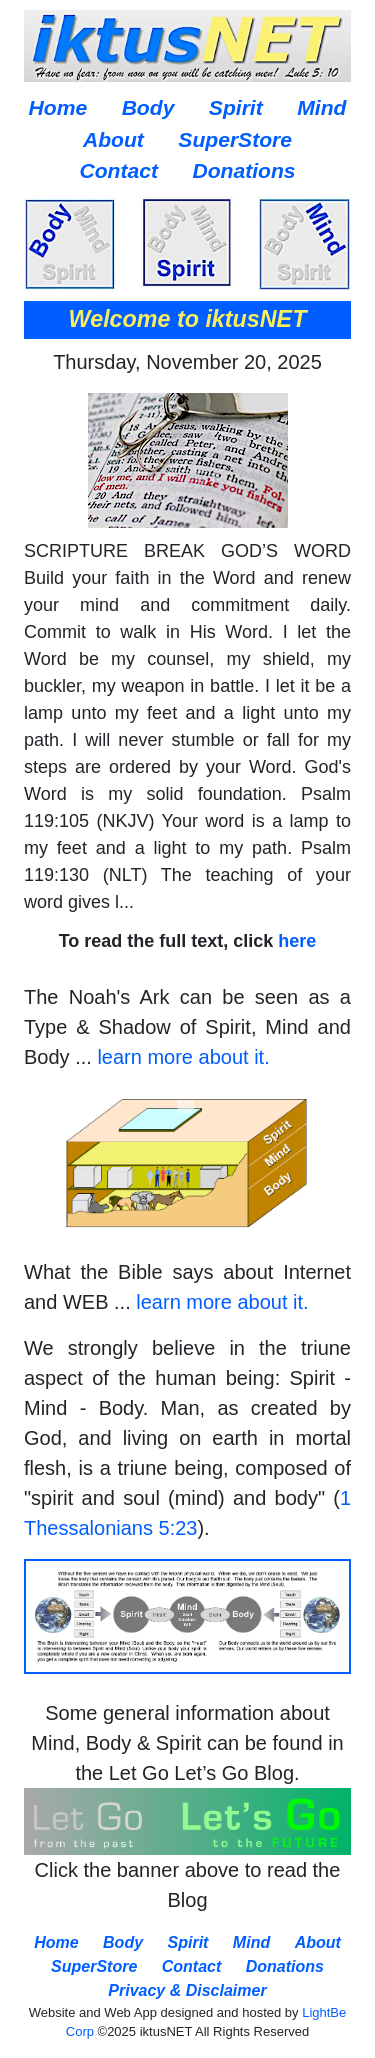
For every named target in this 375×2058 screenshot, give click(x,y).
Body (148, 107)
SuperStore (235, 139)
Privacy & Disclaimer (187, 1990)
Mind (321, 107)
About (113, 139)
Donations (243, 170)
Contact (118, 170)
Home (58, 107)
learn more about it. (183, 1057)
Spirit (236, 107)
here (297, 941)
